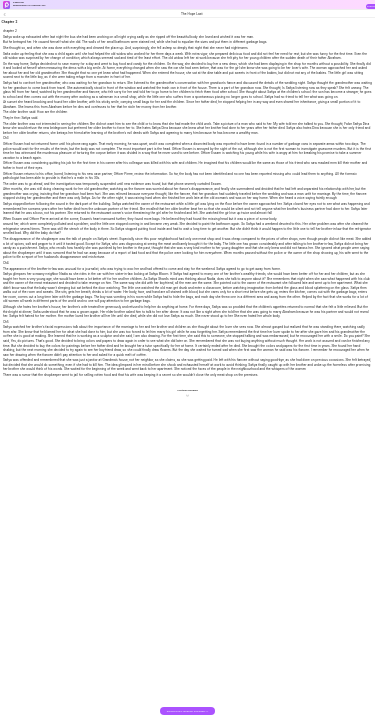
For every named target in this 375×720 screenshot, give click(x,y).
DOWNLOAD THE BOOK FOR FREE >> (187, 711)
